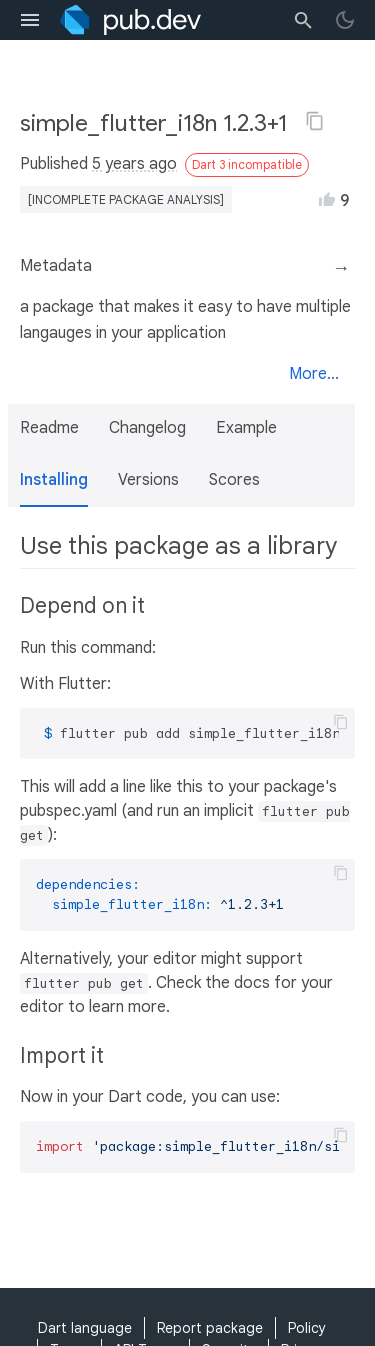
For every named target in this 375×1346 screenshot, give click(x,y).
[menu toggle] (30, 20)
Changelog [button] (147, 428)
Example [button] (246, 428)
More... (314, 374)
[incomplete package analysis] (126, 199)
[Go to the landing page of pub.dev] (130, 20)
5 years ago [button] (134, 164)
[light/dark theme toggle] (345, 20)
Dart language (85, 1328)
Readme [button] (49, 428)
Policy (307, 1328)
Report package (210, 1328)
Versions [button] (148, 480)
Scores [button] (234, 480)
